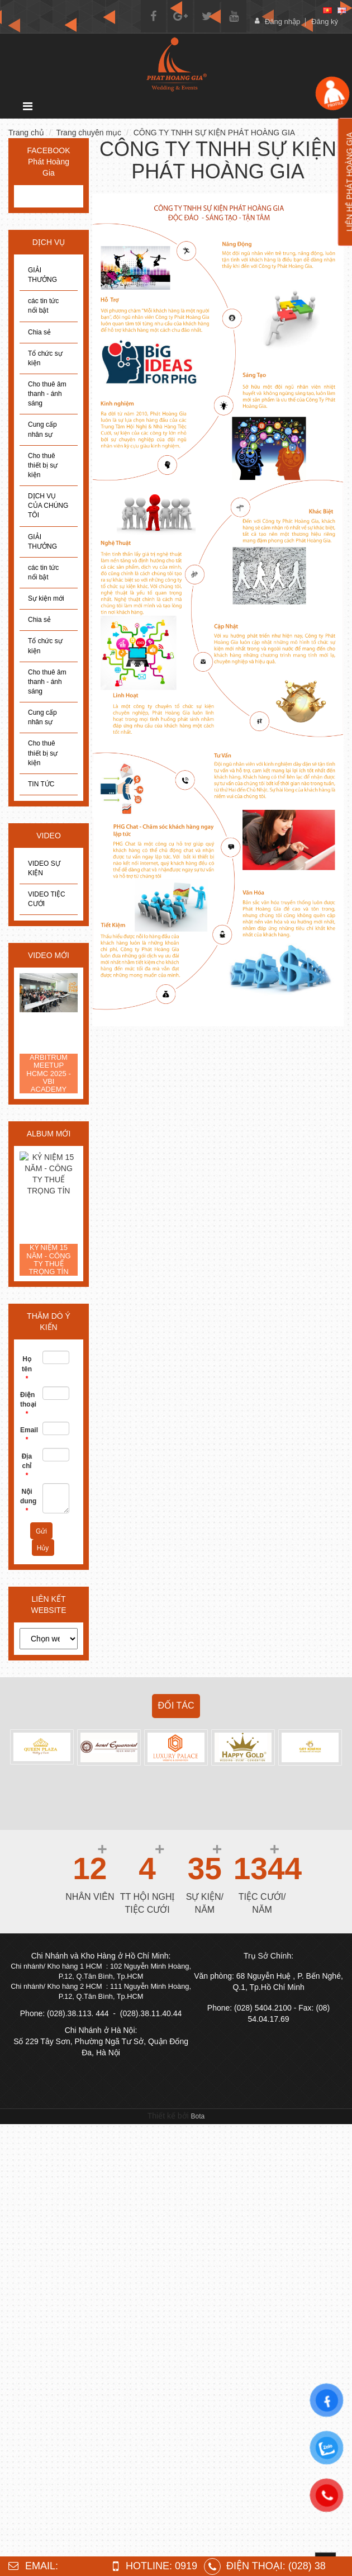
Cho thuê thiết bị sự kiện (43, 465)
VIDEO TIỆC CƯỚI (46, 899)
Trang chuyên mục (88, 132)
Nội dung (27, 1501)
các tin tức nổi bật (43, 305)
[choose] (49, 1638)
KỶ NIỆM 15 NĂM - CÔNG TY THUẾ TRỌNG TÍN (48, 1260)
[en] (342, 10)
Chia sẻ (39, 332)
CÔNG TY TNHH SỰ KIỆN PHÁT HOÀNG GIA (214, 132)
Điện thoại (27, 1404)
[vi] (327, 10)
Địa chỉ (27, 1465)
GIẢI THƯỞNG (42, 275)
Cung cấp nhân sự (42, 429)
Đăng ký (324, 21)
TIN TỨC (41, 784)
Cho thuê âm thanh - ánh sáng (47, 393)
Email (27, 1434)
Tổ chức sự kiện (45, 358)
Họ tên (27, 1368)
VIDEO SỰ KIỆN (44, 868)
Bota (198, 2116)
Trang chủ (26, 132)
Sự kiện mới (46, 598)
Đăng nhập (282, 21)
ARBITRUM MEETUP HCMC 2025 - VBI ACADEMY (48, 1073)
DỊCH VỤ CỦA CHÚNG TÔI (48, 505)
